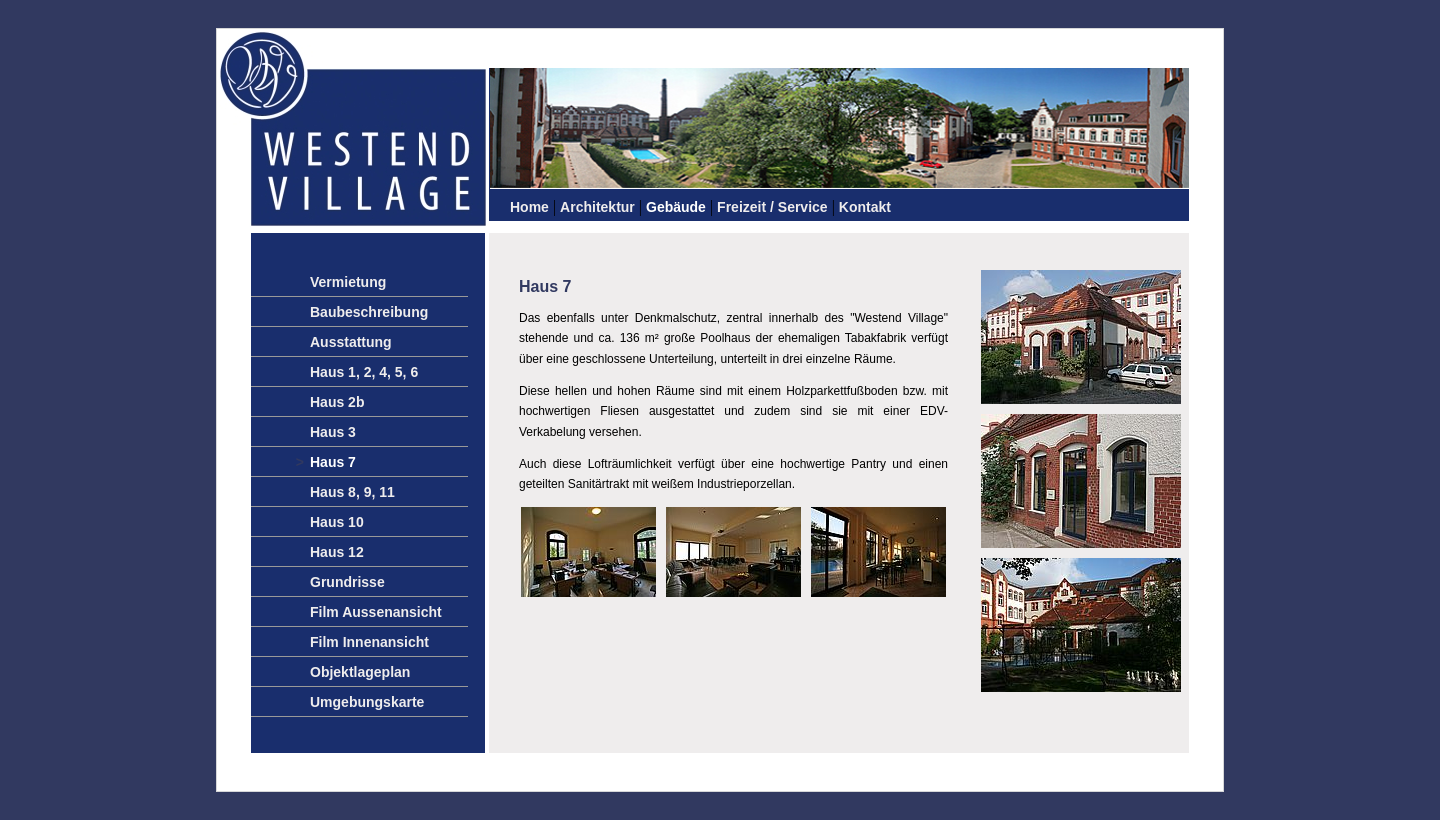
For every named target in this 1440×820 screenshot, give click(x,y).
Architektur (597, 207)
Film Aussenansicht (376, 612)
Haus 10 (337, 522)
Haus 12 (337, 552)
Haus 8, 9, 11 (352, 492)
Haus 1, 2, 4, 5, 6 (364, 372)
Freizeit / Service (772, 207)
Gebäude (676, 207)
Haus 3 (333, 432)
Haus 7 (333, 462)
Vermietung (348, 282)
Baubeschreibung (369, 312)
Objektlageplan (360, 672)
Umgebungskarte (367, 702)
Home (529, 207)
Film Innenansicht (369, 642)
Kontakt (865, 207)
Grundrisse (347, 582)
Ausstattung (351, 342)
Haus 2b (337, 402)
